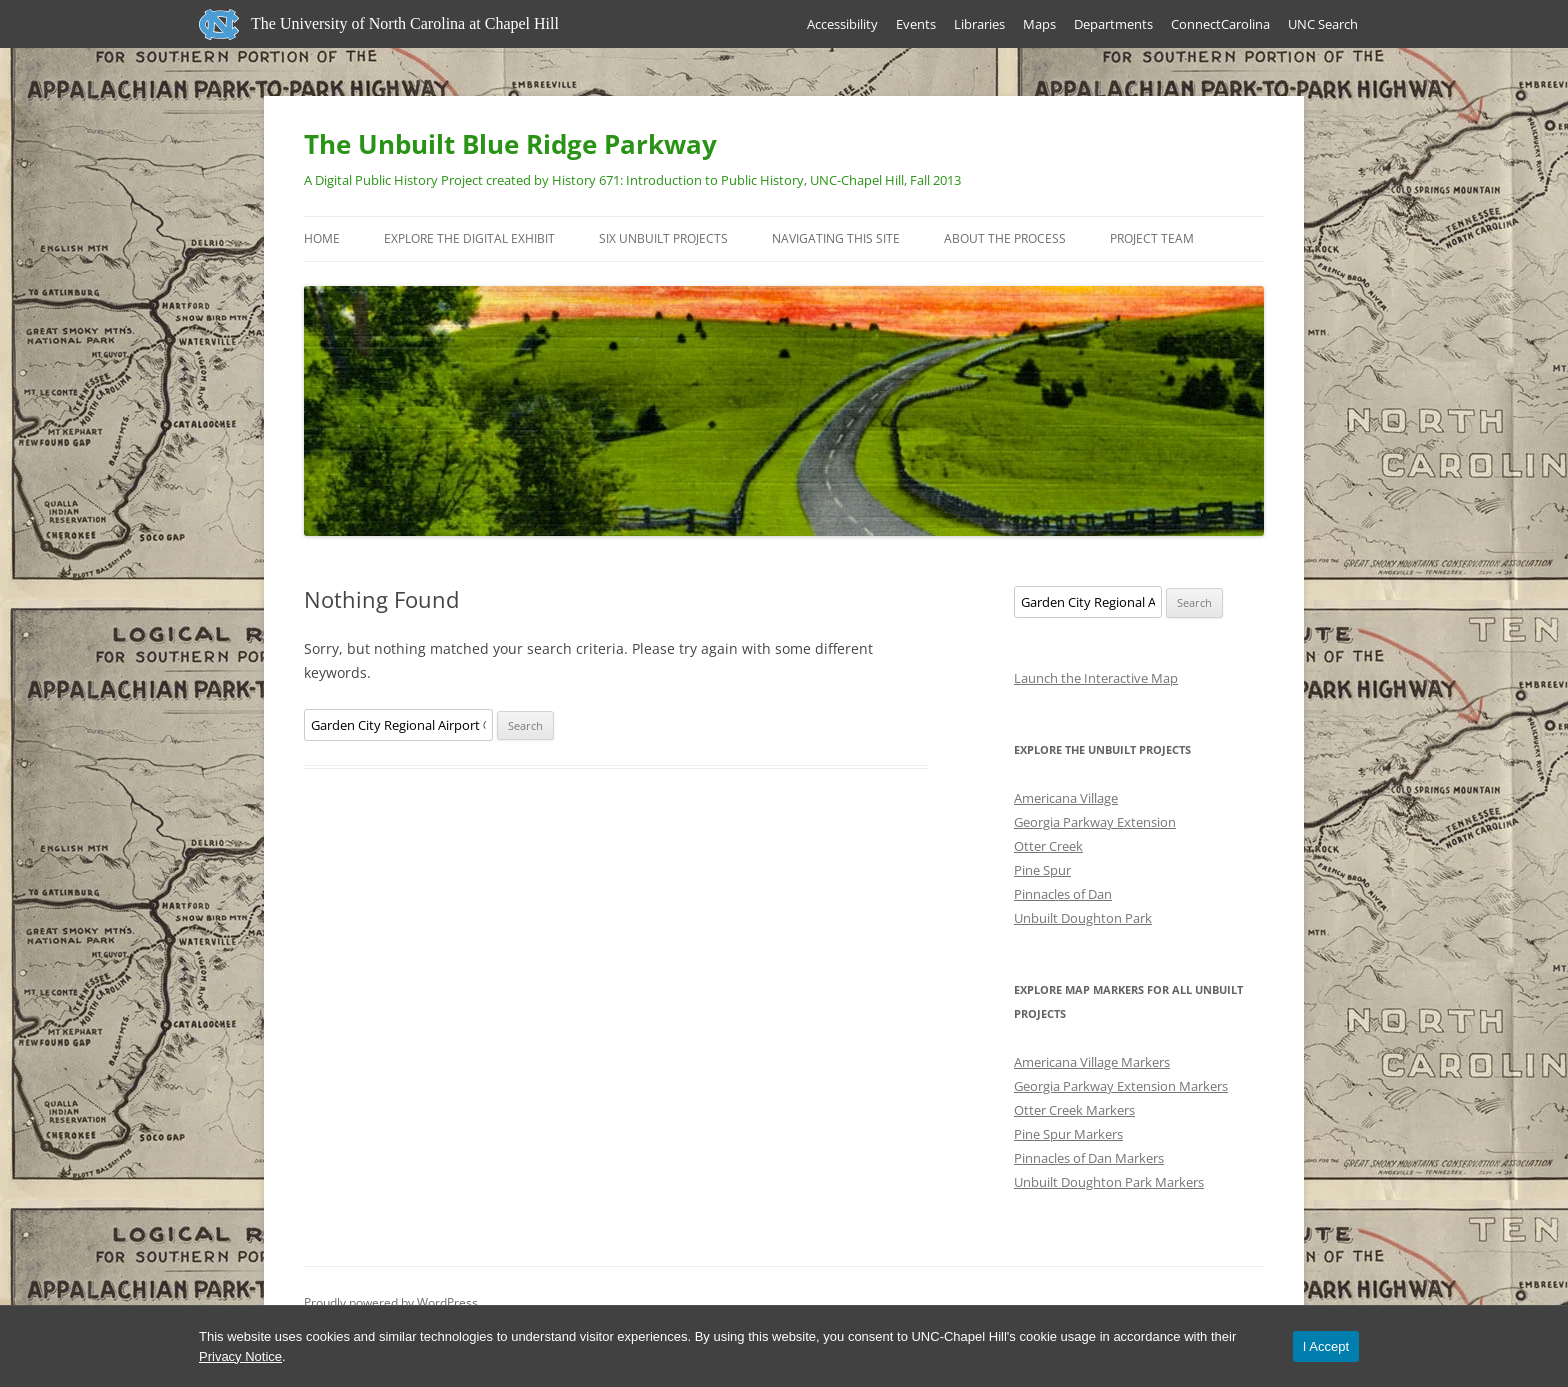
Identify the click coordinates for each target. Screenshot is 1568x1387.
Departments (1113, 24)
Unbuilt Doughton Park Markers (1109, 1182)
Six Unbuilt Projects (663, 238)
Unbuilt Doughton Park (1083, 918)
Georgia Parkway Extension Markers (1121, 1086)
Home (322, 238)
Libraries (979, 24)
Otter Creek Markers (1074, 1110)
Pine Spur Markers (1068, 1134)
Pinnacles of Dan (1063, 894)
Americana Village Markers (1092, 1062)
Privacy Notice (240, 1356)
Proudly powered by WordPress (391, 1302)
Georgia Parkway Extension (1095, 822)
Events (916, 24)
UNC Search (1323, 24)
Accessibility (842, 24)
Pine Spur (1042, 870)
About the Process (1005, 238)
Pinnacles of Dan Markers (1089, 1158)
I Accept (1326, 1346)
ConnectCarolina (1220, 24)
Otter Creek (1048, 846)
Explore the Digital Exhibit (469, 238)
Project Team (1152, 238)
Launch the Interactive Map (1096, 678)
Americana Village (1066, 798)
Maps (1039, 24)
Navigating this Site (836, 238)
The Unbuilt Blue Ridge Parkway (510, 144)
